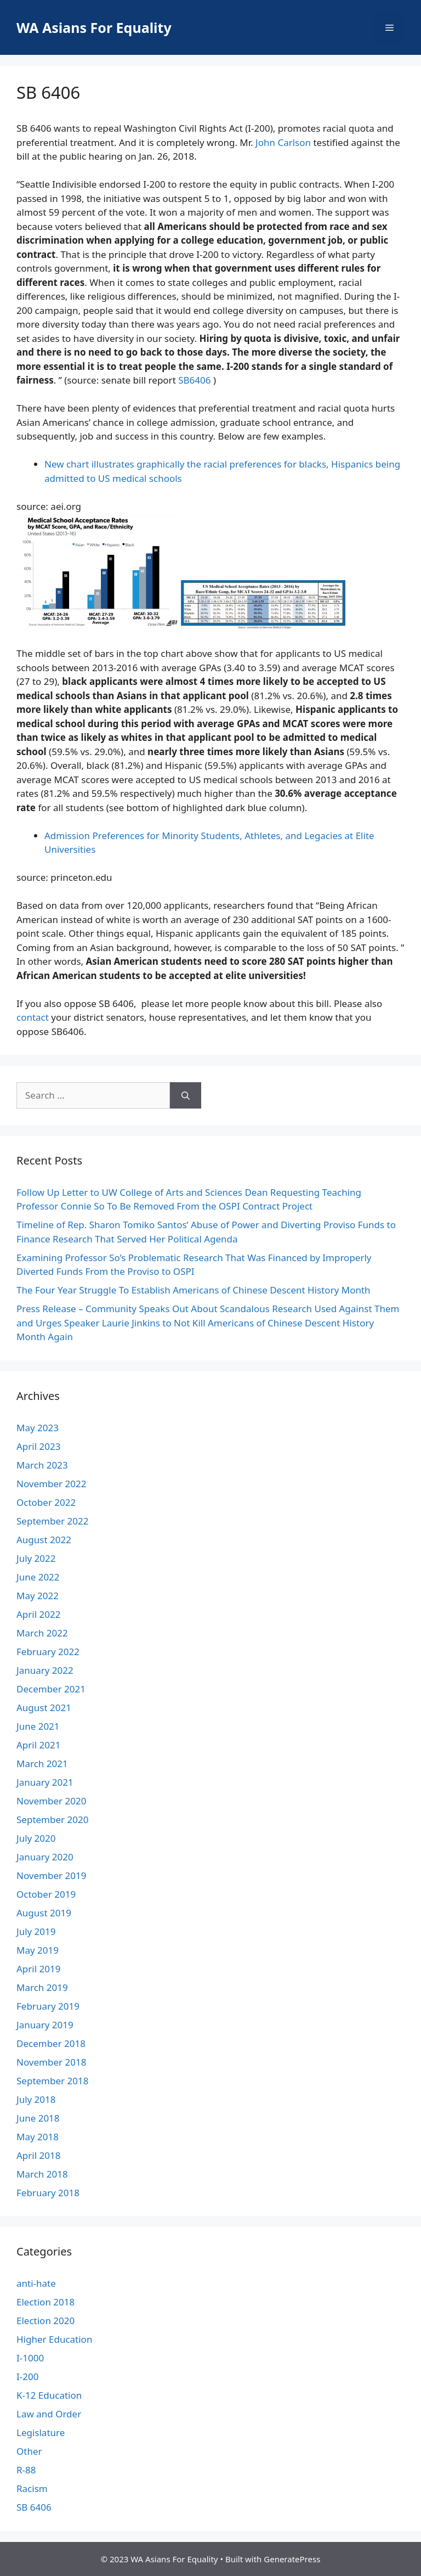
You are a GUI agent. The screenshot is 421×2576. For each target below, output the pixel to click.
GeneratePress (292, 2558)
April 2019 (38, 1968)
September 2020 (52, 1819)
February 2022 (47, 1651)
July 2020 (36, 1838)
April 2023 (38, 1446)
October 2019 (46, 1894)
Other (29, 2451)
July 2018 (36, 2099)
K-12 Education (49, 2395)
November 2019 (51, 1875)
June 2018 (38, 2118)
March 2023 (42, 1465)
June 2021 (38, 1726)
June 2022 (38, 1577)
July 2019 (36, 1931)
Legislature (40, 2432)
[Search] (185, 1095)
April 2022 (38, 1614)
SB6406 (194, 380)
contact (32, 1017)
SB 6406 (34, 2507)
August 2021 (43, 1707)
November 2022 (51, 1483)
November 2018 (51, 2062)
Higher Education (54, 2339)
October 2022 (46, 1502)
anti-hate (36, 2283)
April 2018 (38, 2155)
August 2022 (43, 1539)
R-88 (26, 2469)
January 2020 (44, 1857)
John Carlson (283, 142)
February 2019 (47, 2006)
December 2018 (51, 2043)
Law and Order (48, 2414)
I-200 (27, 2376)
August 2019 (43, 1912)
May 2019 (37, 1950)
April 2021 (38, 1745)
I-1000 (30, 2358)
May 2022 (37, 1595)
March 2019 (42, 1987)
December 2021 (51, 1689)
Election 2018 (45, 2302)
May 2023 (37, 1427)
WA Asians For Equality (94, 27)
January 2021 (44, 1782)
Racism (32, 2488)
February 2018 (47, 2192)
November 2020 (51, 1801)
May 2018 (37, 2136)
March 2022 (42, 1633)
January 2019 (44, 2024)
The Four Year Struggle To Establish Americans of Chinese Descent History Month (193, 1290)
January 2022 (44, 1670)
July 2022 (36, 1558)
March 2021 (42, 1763)
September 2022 (52, 1521)
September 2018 (52, 2080)
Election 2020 (45, 2320)
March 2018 (42, 2174)
